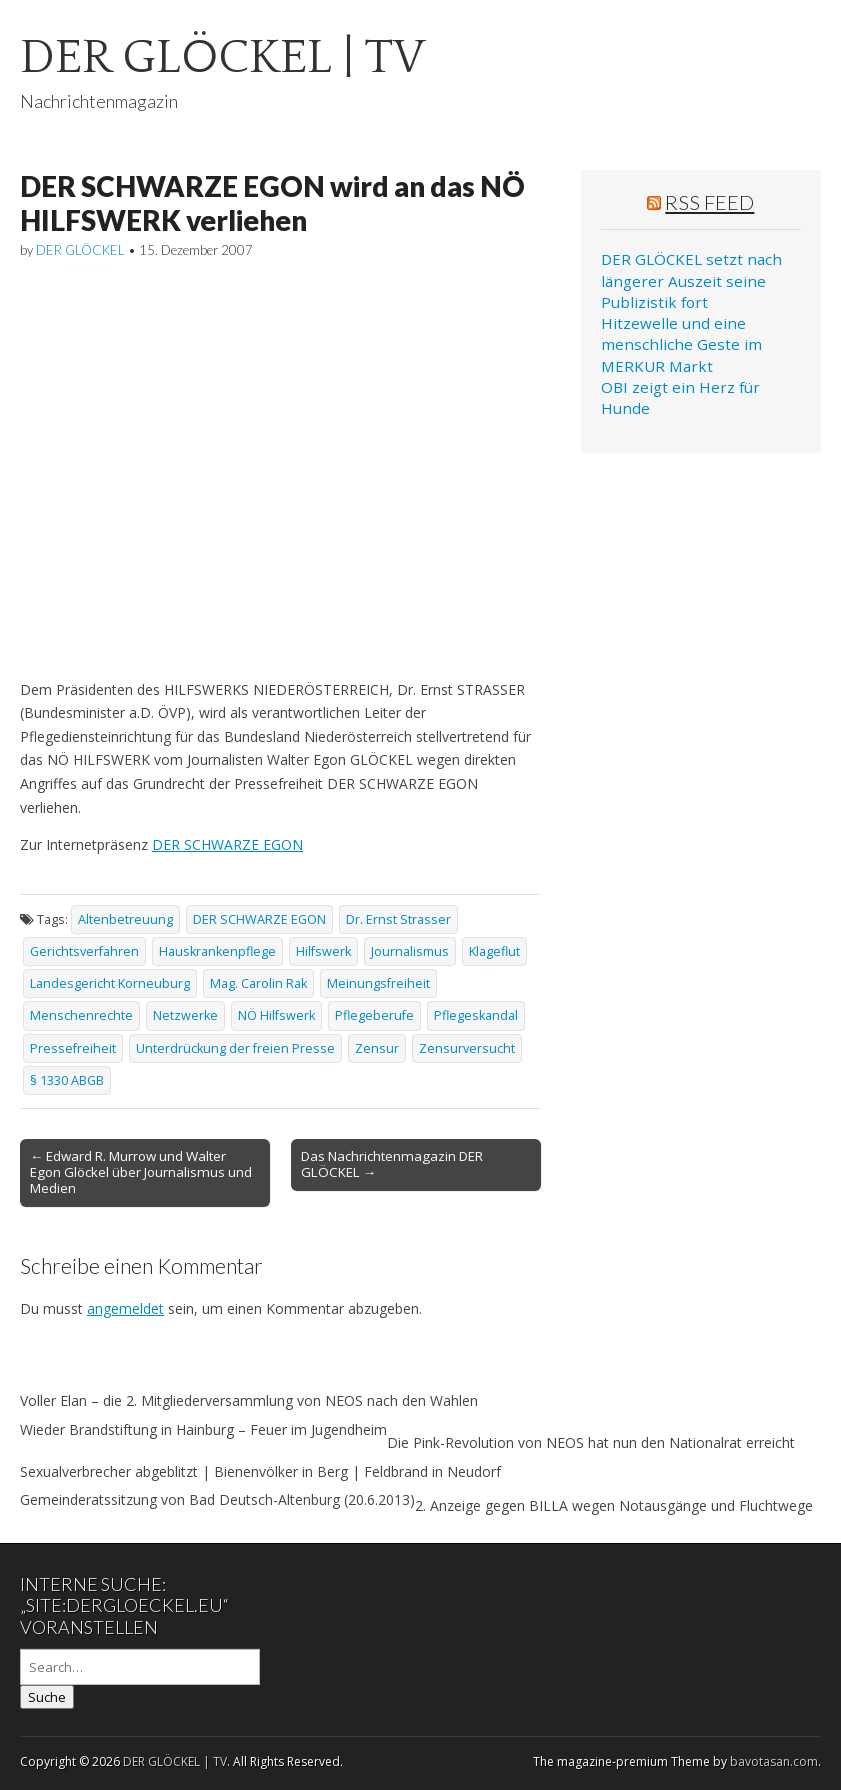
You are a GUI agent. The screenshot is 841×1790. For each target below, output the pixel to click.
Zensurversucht (467, 1048)
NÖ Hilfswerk (276, 1015)
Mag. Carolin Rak (258, 983)
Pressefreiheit (73, 1048)
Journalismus (410, 951)
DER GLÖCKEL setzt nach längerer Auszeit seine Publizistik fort (691, 280)
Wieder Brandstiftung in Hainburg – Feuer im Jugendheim (203, 1429)
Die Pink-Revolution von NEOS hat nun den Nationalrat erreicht (591, 1442)
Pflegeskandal (476, 1015)
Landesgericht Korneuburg (110, 983)
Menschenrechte (81, 1015)
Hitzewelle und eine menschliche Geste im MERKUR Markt (681, 344)
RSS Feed (709, 202)
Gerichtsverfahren (84, 951)
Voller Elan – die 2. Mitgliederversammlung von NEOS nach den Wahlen (249, 1400)
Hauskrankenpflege (217, 951)
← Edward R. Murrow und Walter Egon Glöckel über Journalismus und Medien (141, 1172)
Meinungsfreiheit (378, 983)
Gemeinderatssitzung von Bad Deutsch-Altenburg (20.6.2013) (217, 1499)
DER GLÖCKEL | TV (222, 57)
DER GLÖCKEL (80, 250)
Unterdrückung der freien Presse (235, 1048)
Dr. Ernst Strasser (398, 919)
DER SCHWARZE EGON (227, 844)
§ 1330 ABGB (67, 1080)
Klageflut (494, 951)
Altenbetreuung (125, 919)
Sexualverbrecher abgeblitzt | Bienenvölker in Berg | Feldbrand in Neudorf (260, 1471)
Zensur (377, 1048)
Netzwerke (185, 1015)
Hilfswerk (323, 951)
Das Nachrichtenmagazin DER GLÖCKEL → (392, 1164)
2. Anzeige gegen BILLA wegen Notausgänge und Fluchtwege (614, 1505)
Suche (47, 1697)
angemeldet (125, 1308)
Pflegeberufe (374, 1015)
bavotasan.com (774, 1761)
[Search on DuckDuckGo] (140, 1667)
